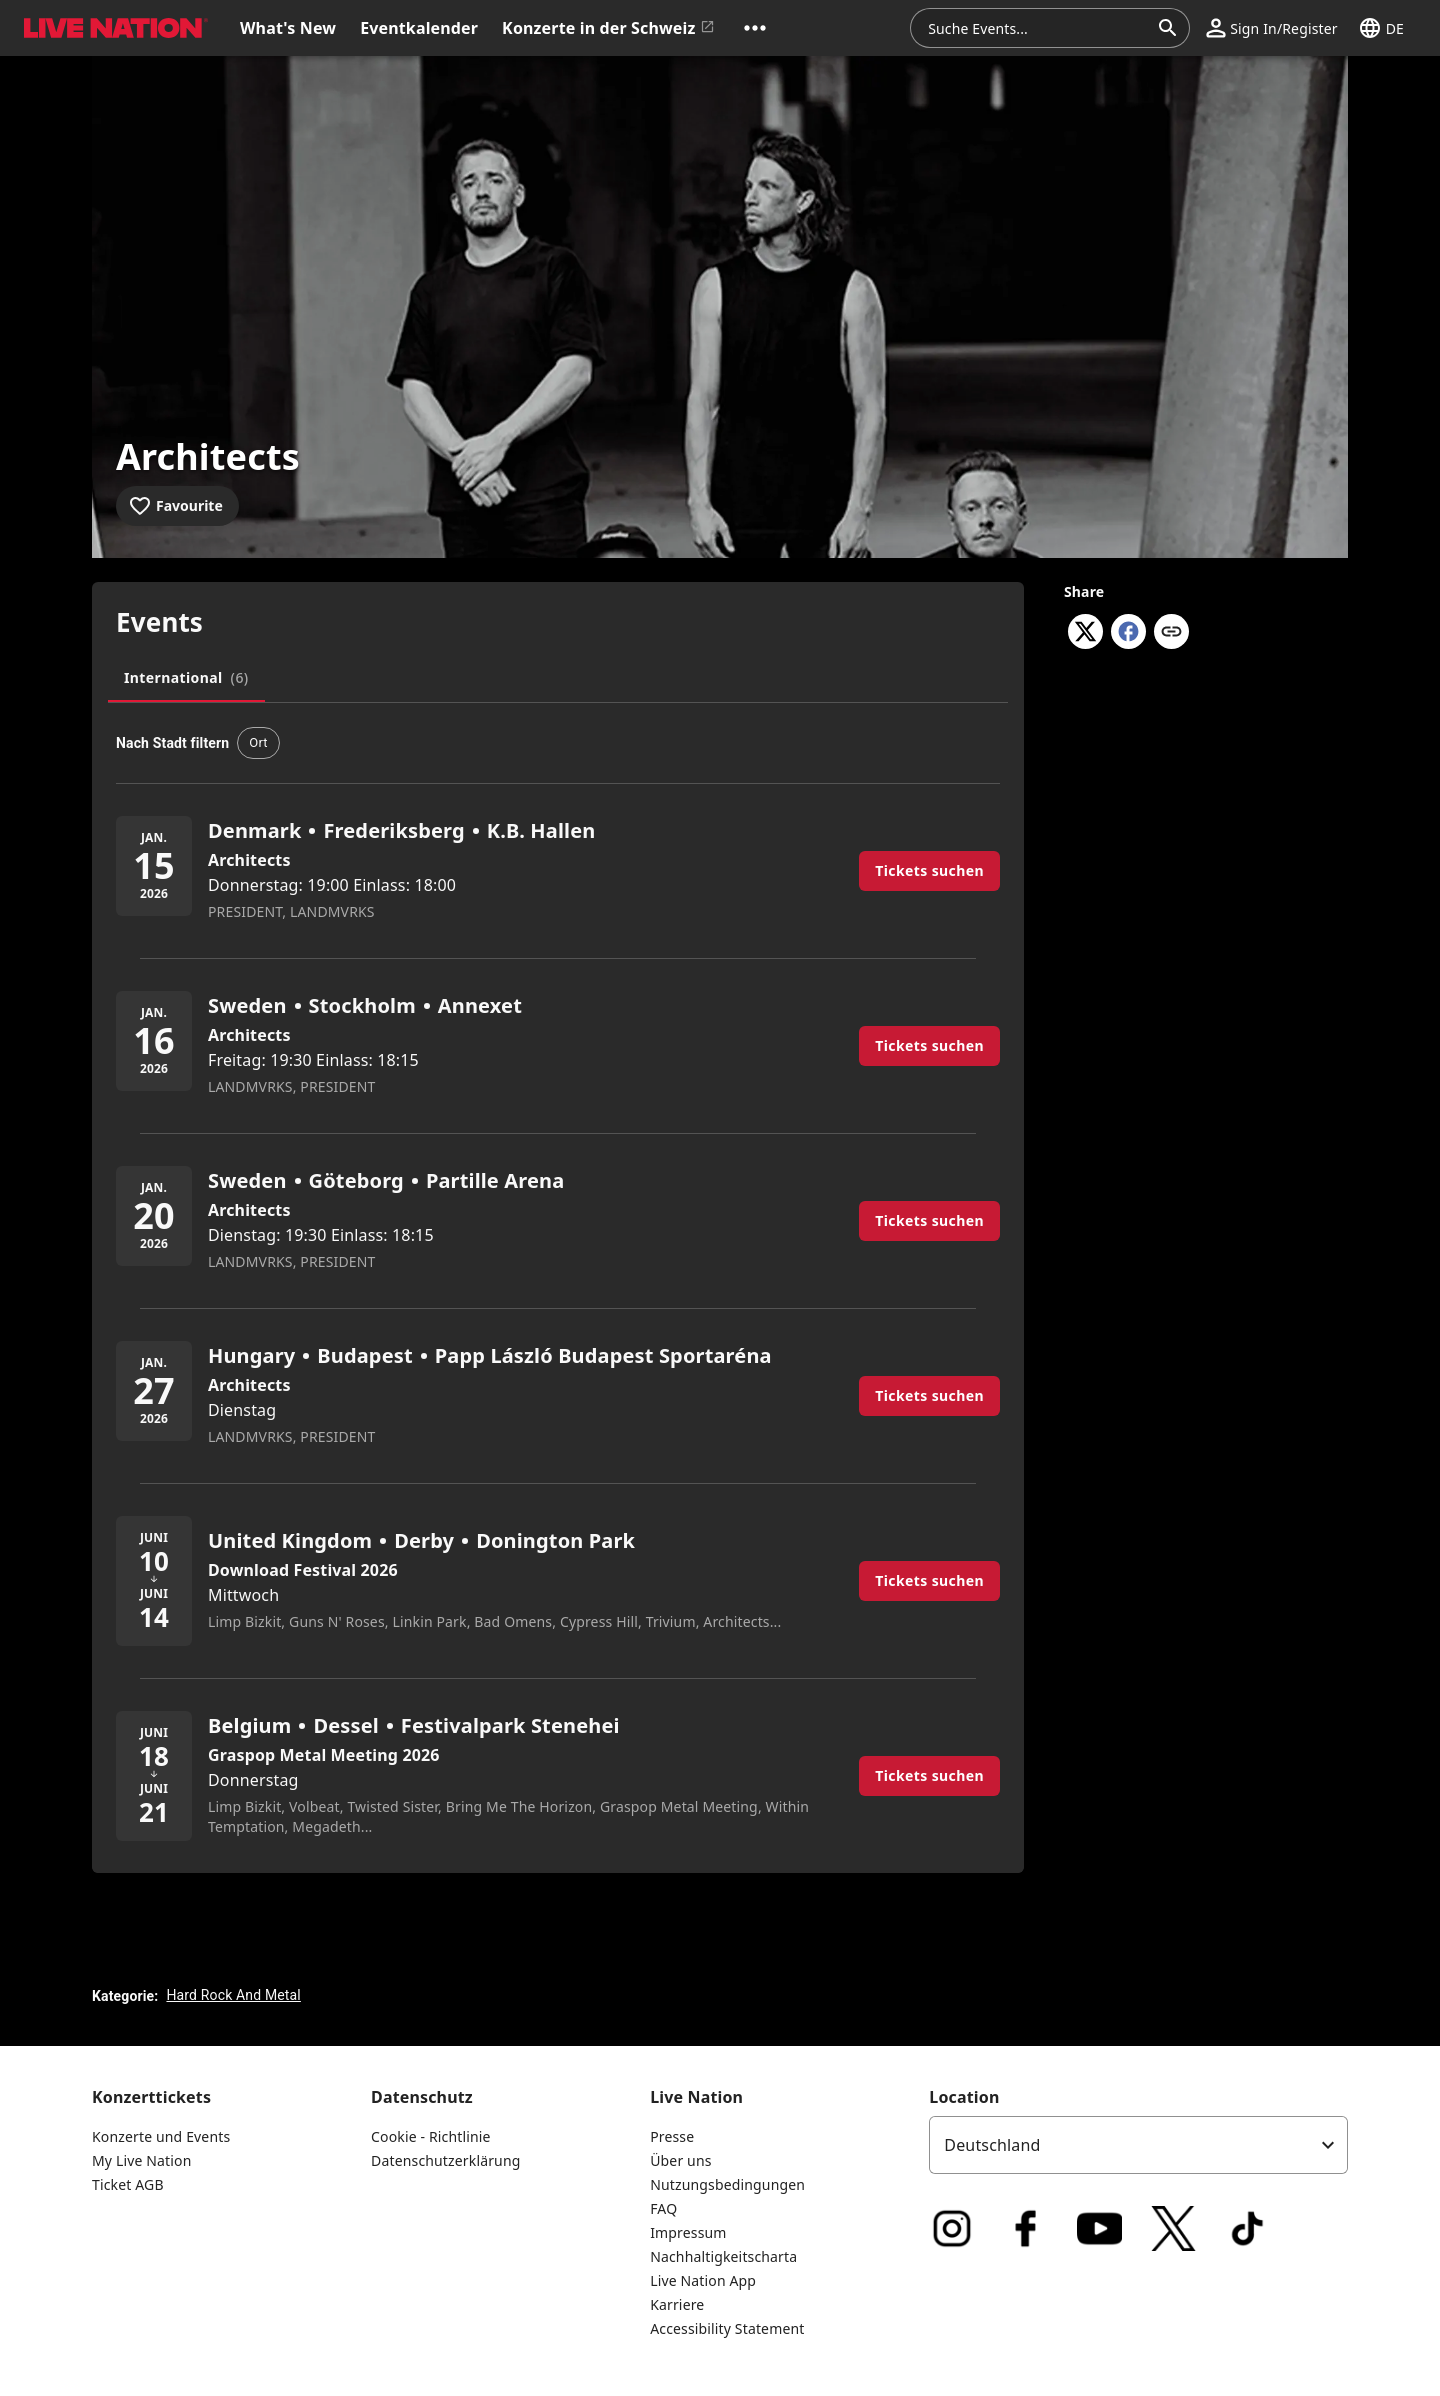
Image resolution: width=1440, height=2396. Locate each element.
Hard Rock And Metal (233, 1995)
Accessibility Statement (727, 2328)
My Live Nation (141, 2160)
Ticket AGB (128, 2184)
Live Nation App (703, 2280)
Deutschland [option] (992, 2145)
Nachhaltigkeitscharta (723, 2256)
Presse (672, 2136)
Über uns (680, 2160)
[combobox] (1038, 28)
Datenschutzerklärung (445, 2160)
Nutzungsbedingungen (727, 2184)
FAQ (663, 2208)
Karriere (677, 2304)
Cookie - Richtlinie (431, 2136)
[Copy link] (1171, 633)
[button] (755, 28)
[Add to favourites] (177, 506)
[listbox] (1138, 2145)
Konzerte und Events (161, 2136)
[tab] (186, 678)
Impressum (688, 2232)
